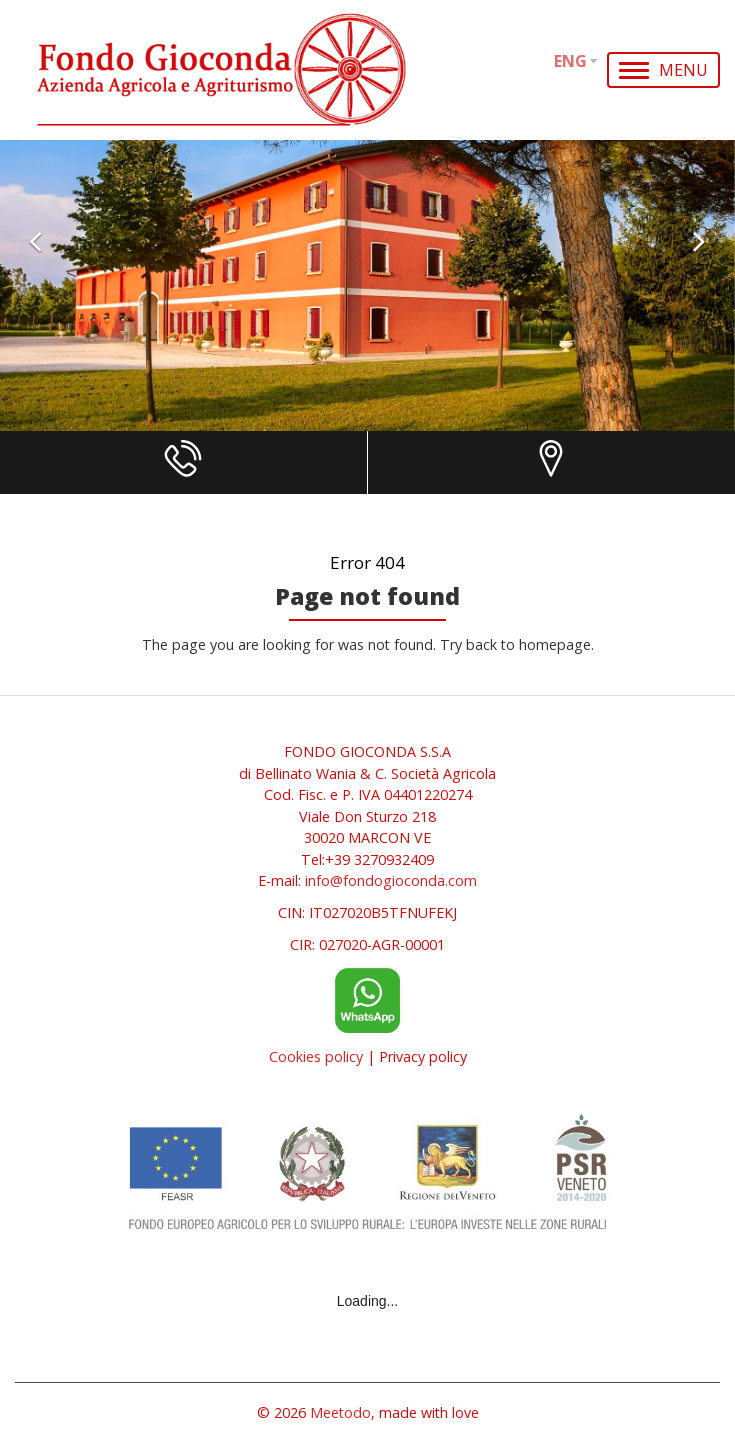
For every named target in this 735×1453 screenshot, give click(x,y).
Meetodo (340, 1412)
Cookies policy (316, 1056)
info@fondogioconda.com (391, 880)
